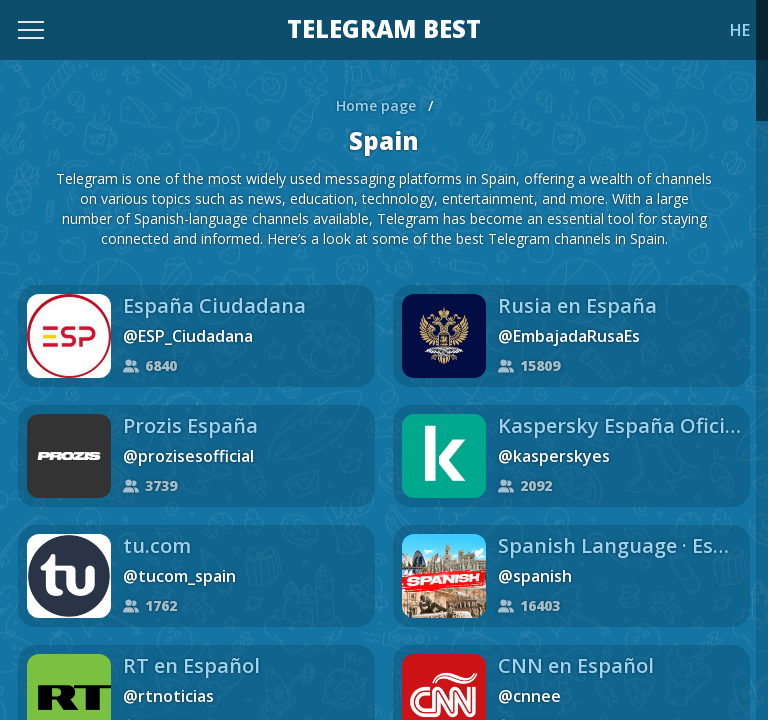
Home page (376, 105)
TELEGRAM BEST (384, 30)
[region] (384, 360)
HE (740, 30)
